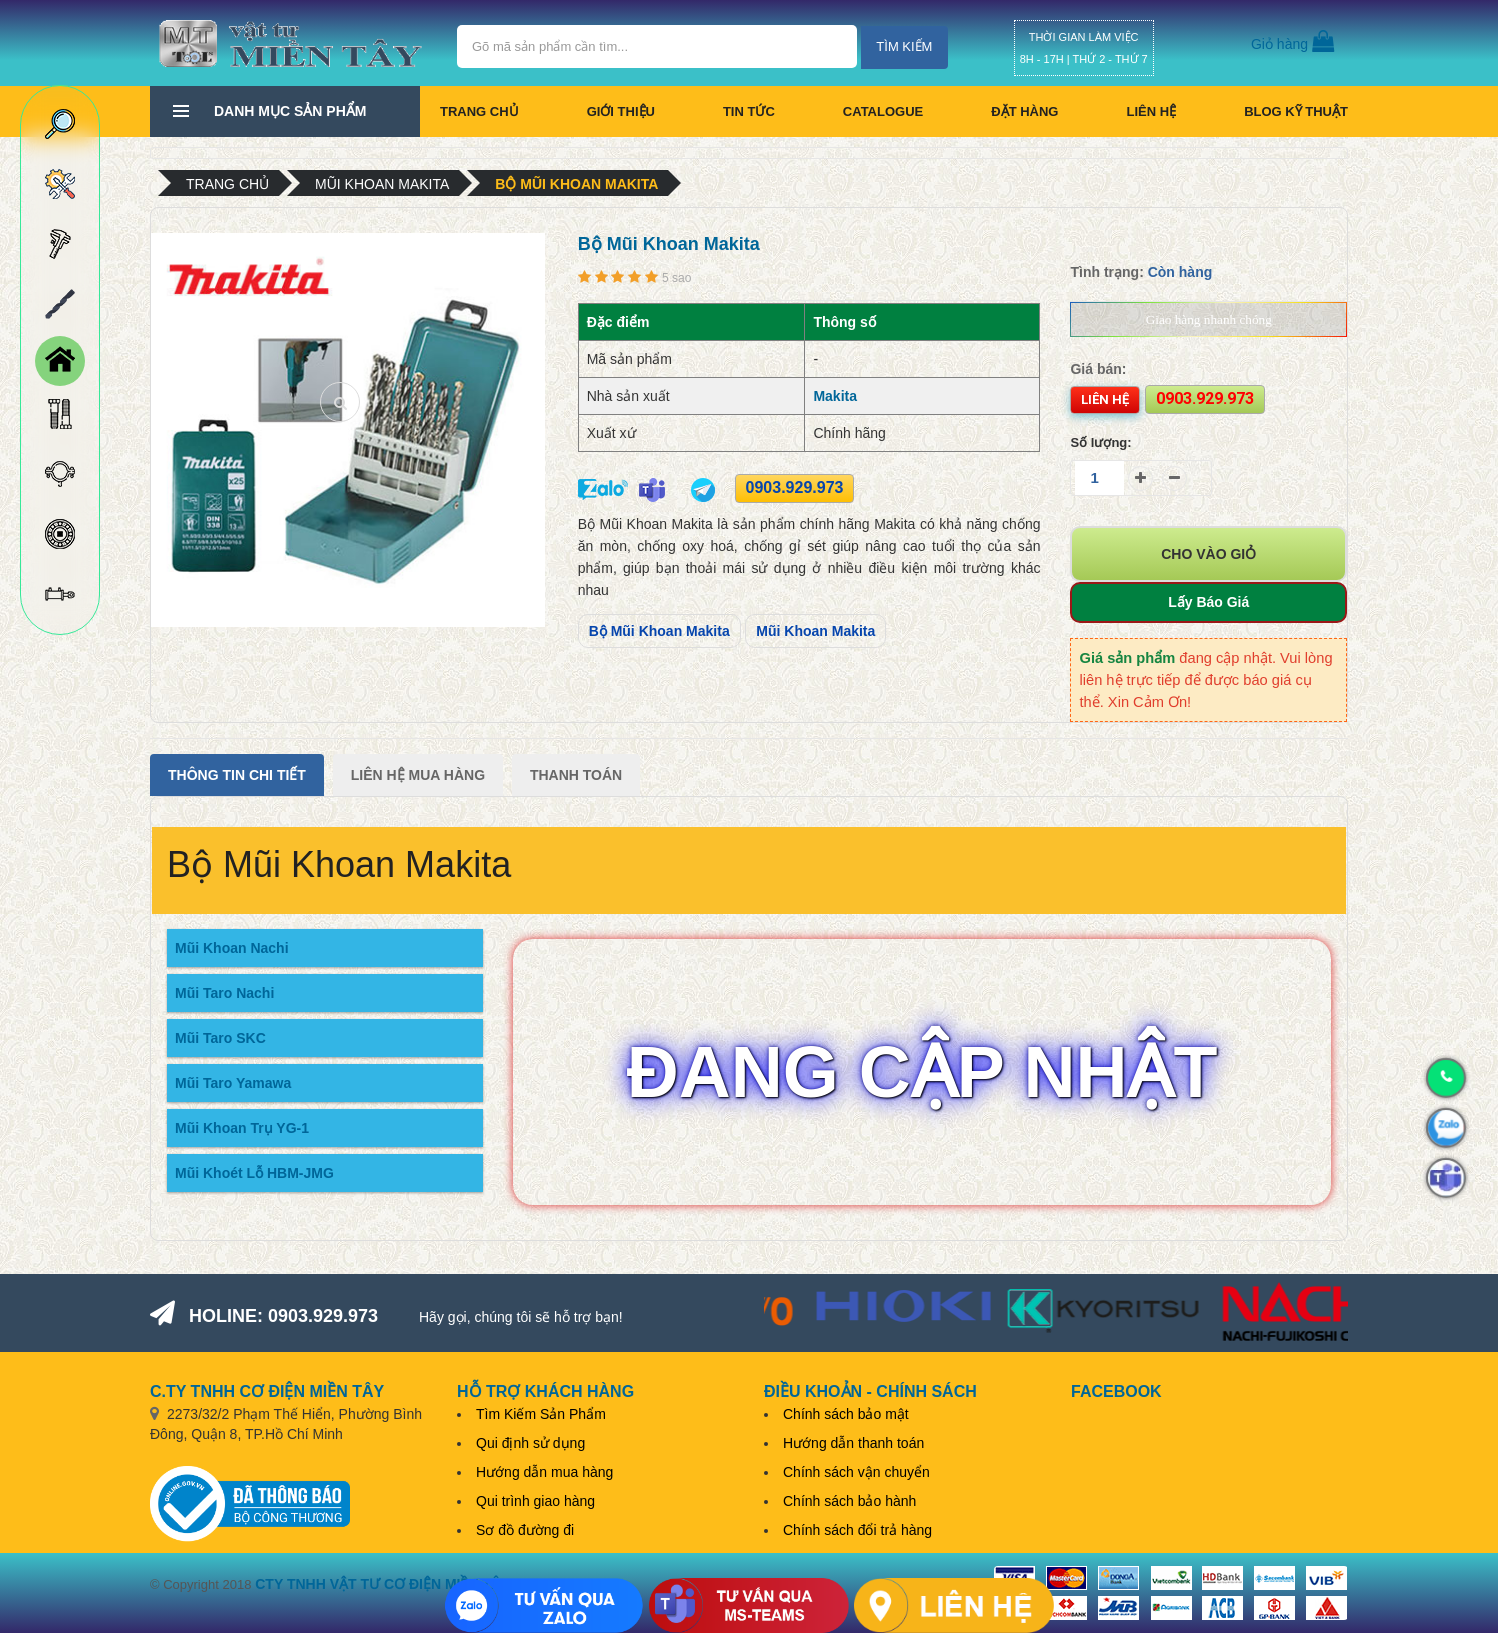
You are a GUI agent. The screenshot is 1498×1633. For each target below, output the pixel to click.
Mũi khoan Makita (382, 184)
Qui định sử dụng (530, 1443)
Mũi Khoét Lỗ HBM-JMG (254, 1173)
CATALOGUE (883, 111)
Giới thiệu (621, 111)
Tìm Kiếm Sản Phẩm (541, 1414)
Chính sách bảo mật (846, 1414)
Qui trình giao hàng (535, 1501)
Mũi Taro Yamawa (233, 1083)
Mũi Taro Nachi (224, 993)
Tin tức (749, 111)
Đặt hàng (1024, 111)
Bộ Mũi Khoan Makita (576, 184)
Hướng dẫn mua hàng (544, 1472)
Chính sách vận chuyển (856, 1472)
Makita (835, 396)
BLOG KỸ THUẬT (1296, 111)
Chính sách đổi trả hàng (857, 1530)
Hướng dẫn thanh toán (853, 1443)
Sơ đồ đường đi (525, 1530)
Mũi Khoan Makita (815, 631)
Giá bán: (1098, 369)
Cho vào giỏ (1208, 554)
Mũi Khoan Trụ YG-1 (242, 1128)
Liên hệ (1151, 111)
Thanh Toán (576, 775)
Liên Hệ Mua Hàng (418, 775)
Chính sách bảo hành (849, 1501)
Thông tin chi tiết (237, 775)
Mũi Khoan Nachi (232, 948)
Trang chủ (479, 111)
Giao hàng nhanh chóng (1209, 319)
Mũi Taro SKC (220, 1038)
